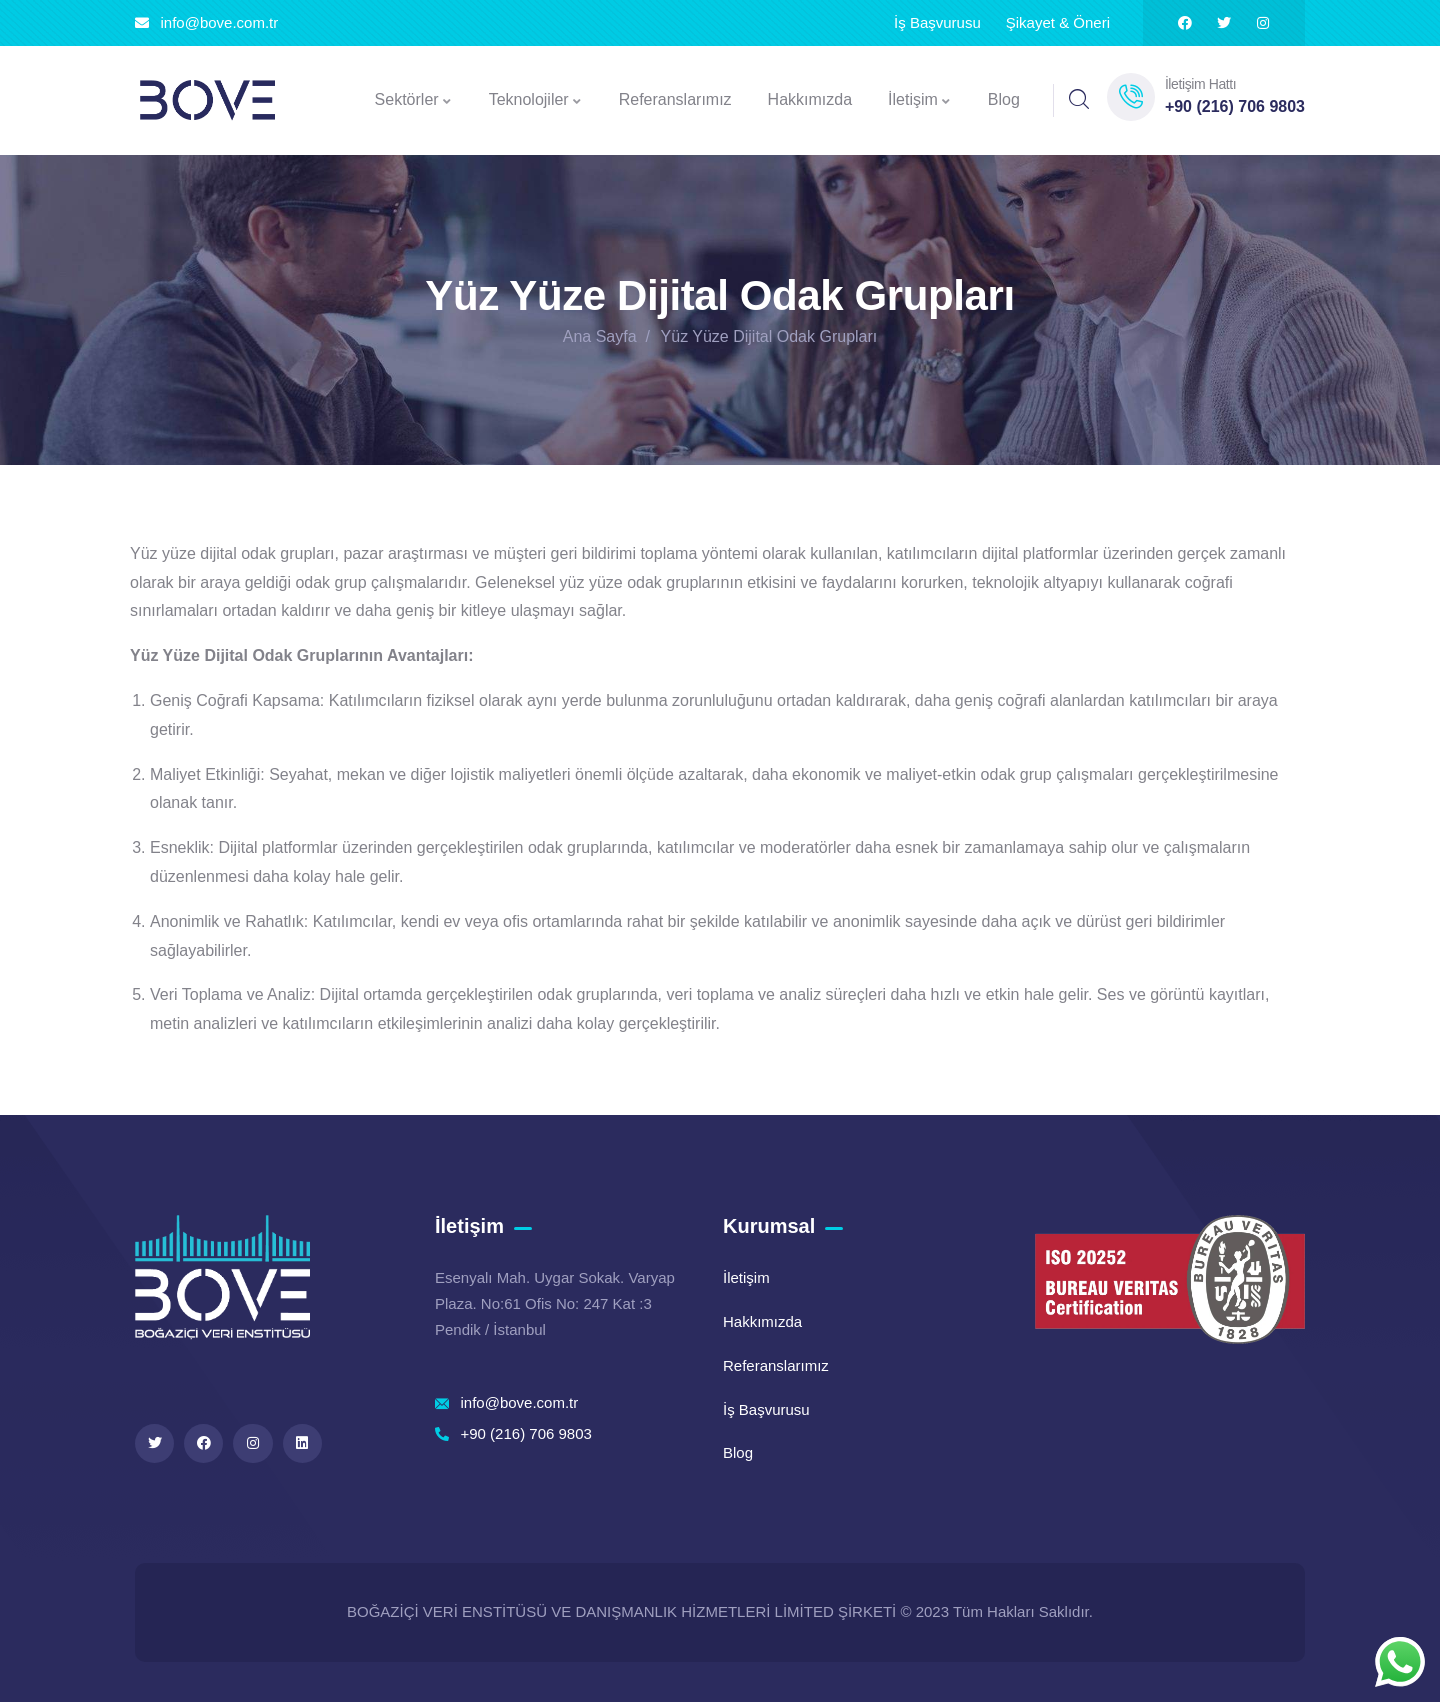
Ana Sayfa (600, 336)
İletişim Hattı (1200, 84)
